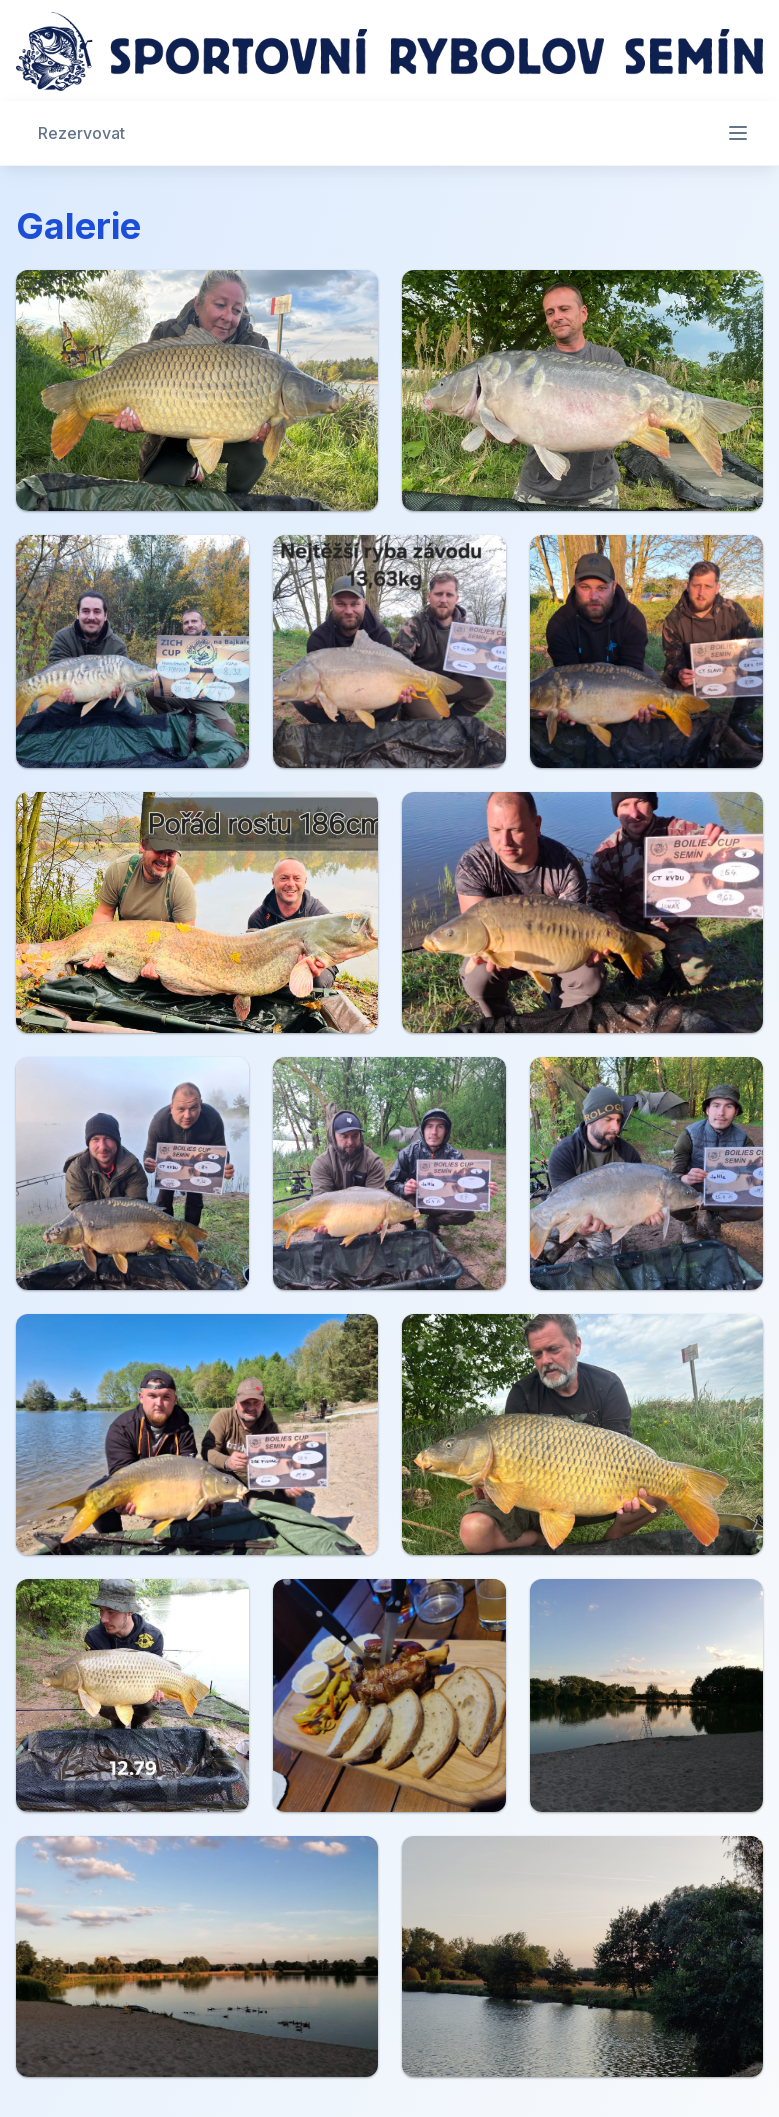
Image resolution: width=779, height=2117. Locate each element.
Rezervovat (81, 133)
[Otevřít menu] (738, 133)
